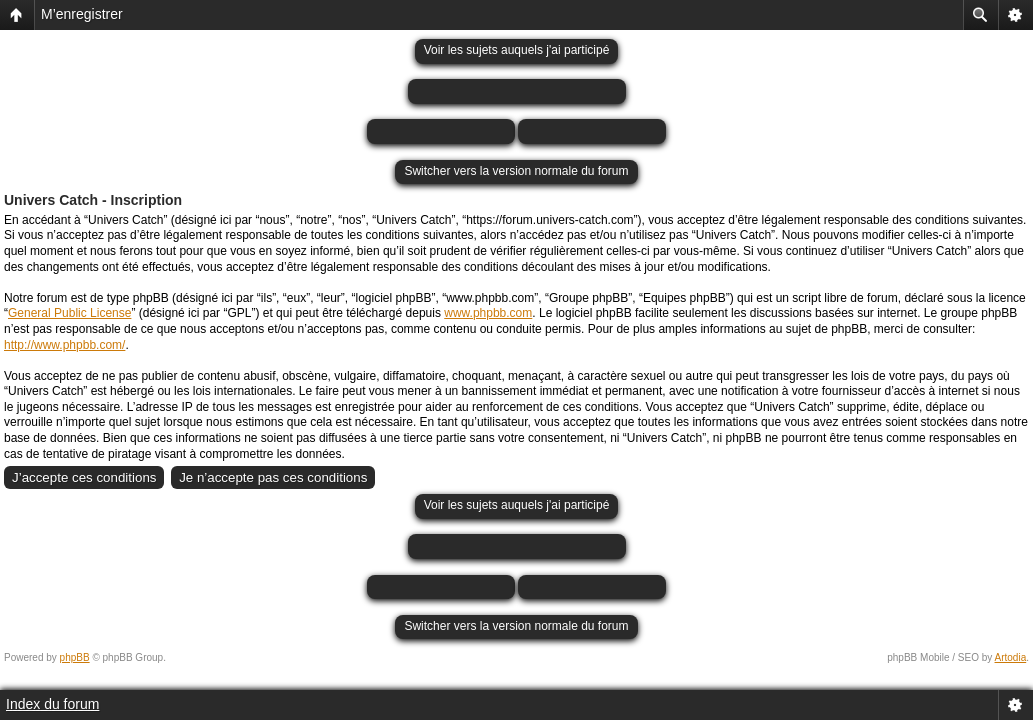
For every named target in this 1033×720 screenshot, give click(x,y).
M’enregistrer (82, 14)
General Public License (69, 313)
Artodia (1011, 657)
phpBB (75, 657)
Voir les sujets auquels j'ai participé (517, 50)
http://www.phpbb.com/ (64, 345)
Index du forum (52, 704)
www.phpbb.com (488, 313)
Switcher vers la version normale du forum (516, 171)
